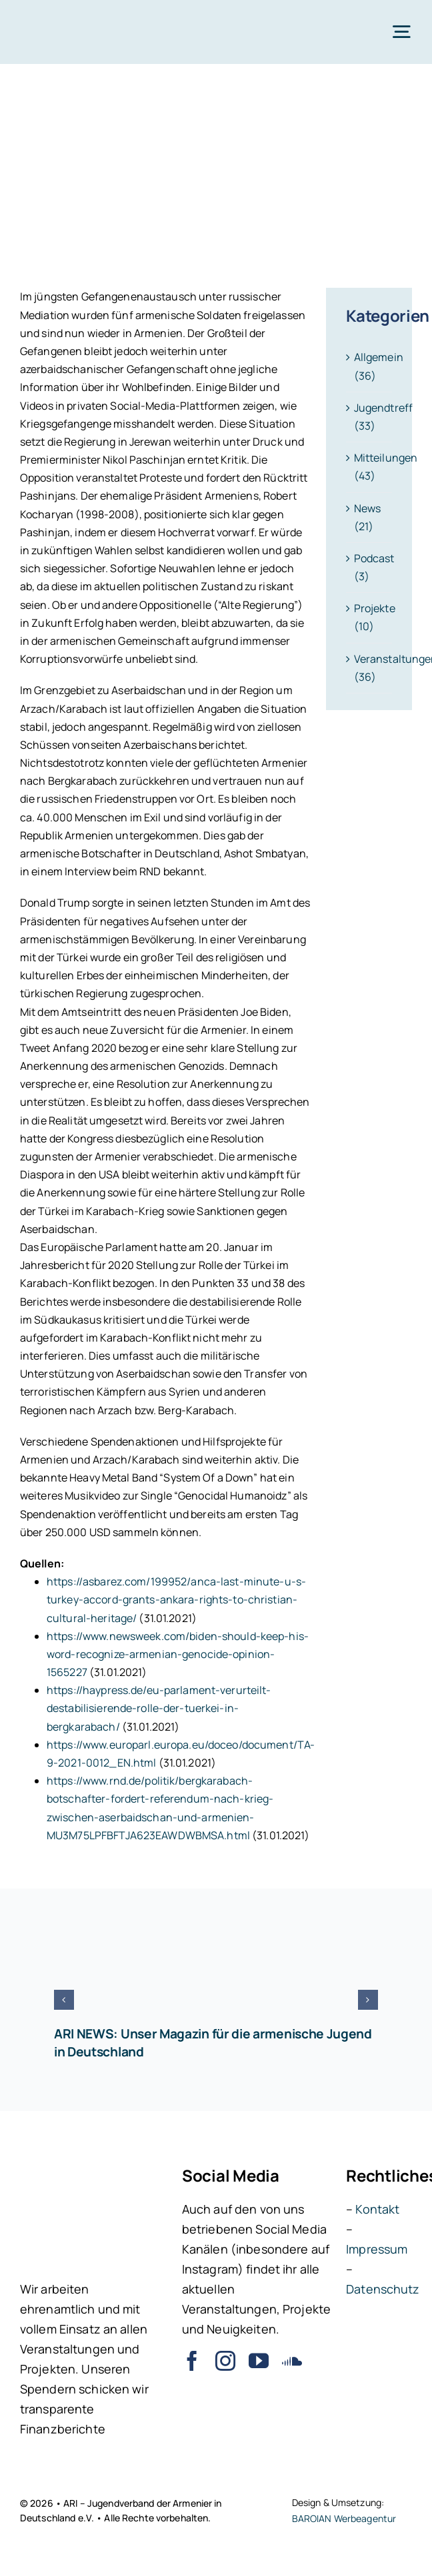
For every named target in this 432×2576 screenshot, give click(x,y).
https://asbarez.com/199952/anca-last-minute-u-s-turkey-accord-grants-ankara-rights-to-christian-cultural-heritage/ (176, 1599)
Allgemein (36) (369, 366)
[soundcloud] (292, 2361)
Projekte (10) (369, 617)
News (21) (367, 517)
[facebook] (192, 2361)
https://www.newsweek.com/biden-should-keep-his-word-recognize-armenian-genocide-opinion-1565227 (178, 1654)
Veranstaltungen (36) (369, 667)
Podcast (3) (369, 567)
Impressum (376, 2249)
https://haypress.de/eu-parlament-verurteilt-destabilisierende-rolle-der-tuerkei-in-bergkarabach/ (159, 1708)
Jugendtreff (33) (369, 416)
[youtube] (259, 2361)
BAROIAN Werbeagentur (344, 2518)
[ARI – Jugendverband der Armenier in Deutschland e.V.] (53, 18)
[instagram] (225, 2361)
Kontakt (377, 2209)
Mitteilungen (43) (369, 466)
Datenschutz (382, 2289)
